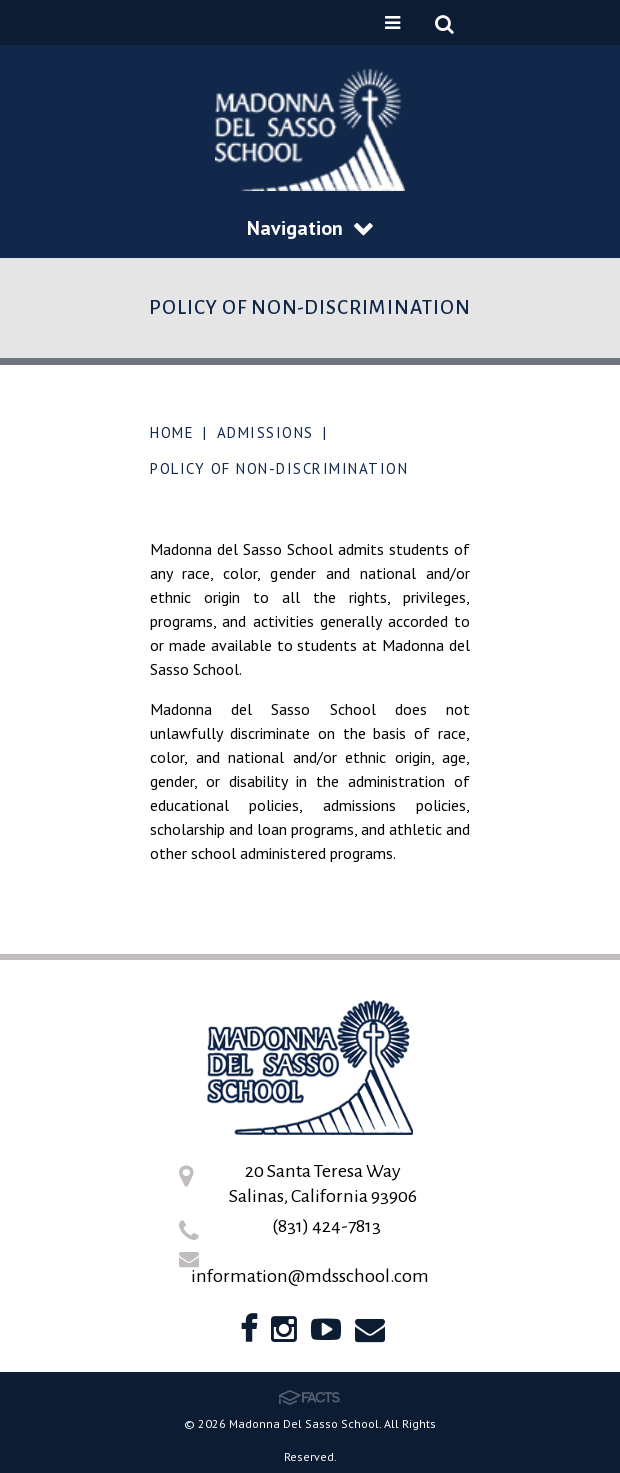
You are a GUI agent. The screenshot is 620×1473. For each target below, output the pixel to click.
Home (172, 432)
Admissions (265, 432)
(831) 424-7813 (326, 1226)
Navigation (310, 228)
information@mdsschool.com (310, 1276)
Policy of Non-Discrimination (279, 468)
